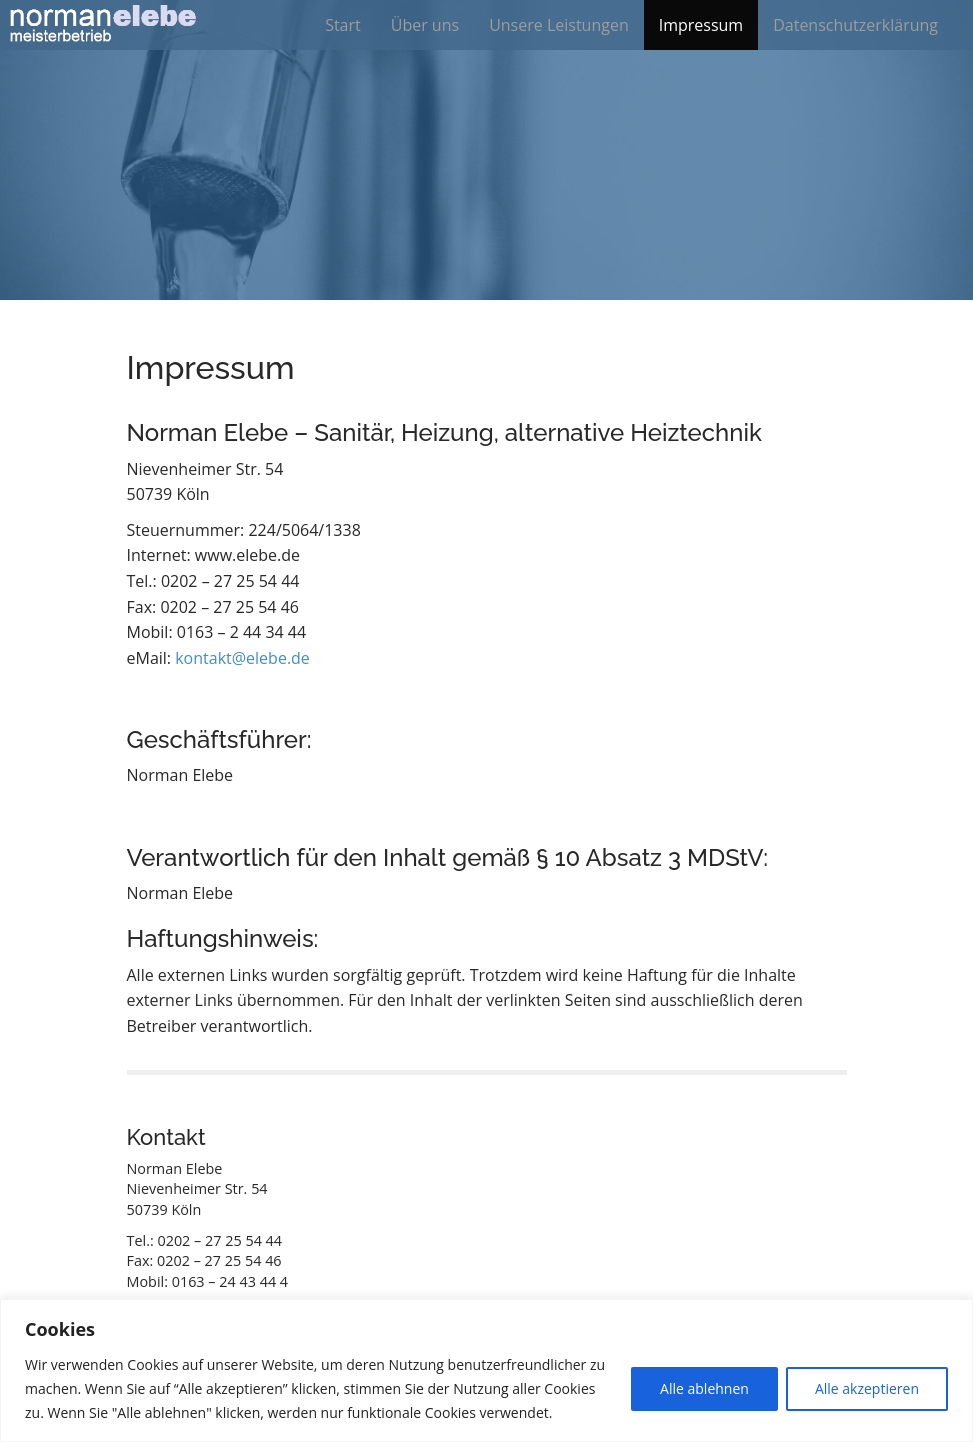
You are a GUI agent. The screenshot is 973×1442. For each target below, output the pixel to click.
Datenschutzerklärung (855, 25)
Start (343, 25)
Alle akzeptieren (867, 1388)
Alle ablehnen (704, 1388)
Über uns (425, 25)
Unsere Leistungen (559, 25)
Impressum (701, 25)
